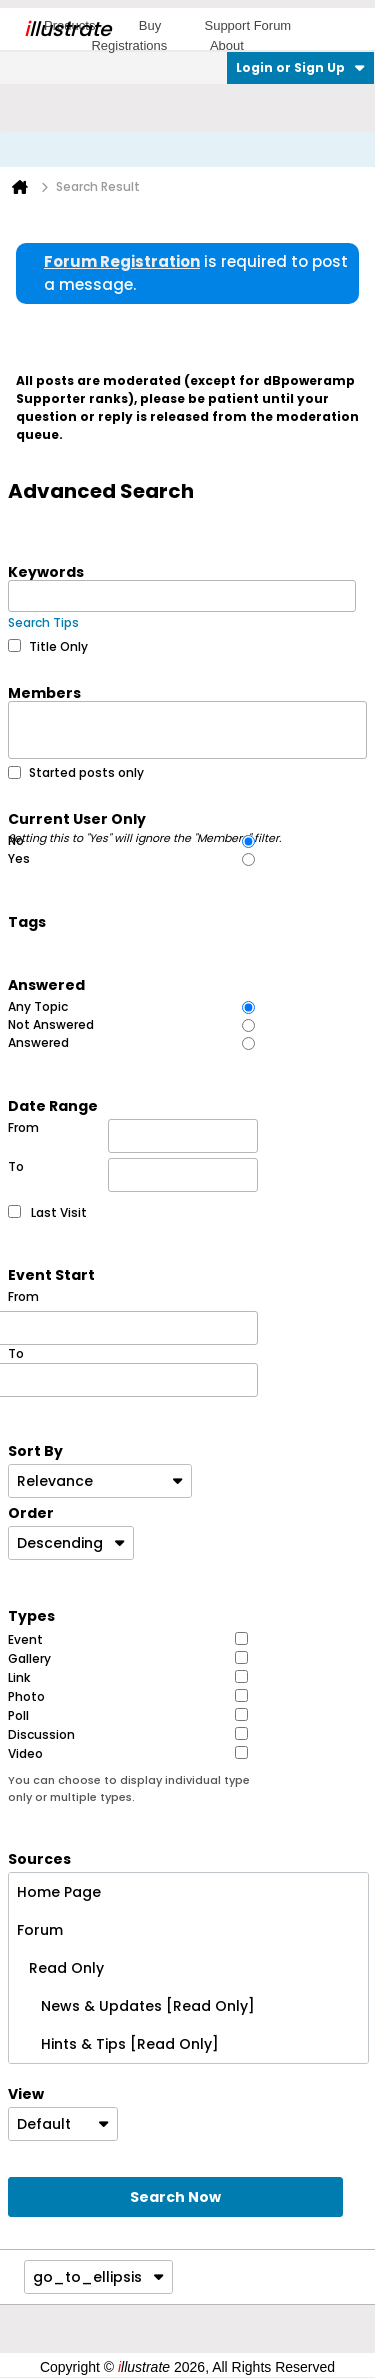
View (26, 2093)
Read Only (60, 1968)
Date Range (53, 1105)
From (133, 1136)
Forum (40, 1930)
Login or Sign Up (300, 67)
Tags (27, 921)
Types (31, 1615)
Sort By (35, 1450)
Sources (39, 1858)
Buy (150, 25)
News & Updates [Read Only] (136, 2006)
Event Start (51, 1274)
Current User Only (145, 818)
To (133, 1175)
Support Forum (247, 25)
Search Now (175, 2197)
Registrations (129, 45)
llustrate (67, 29)
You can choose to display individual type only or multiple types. (129, 1788)
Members (44, 692)
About (227, 45)
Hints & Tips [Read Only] (118, 2044)
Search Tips (43, 622)
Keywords (46, 571)
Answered (46, 984)
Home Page (59, 1892)
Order (31, 1512)
